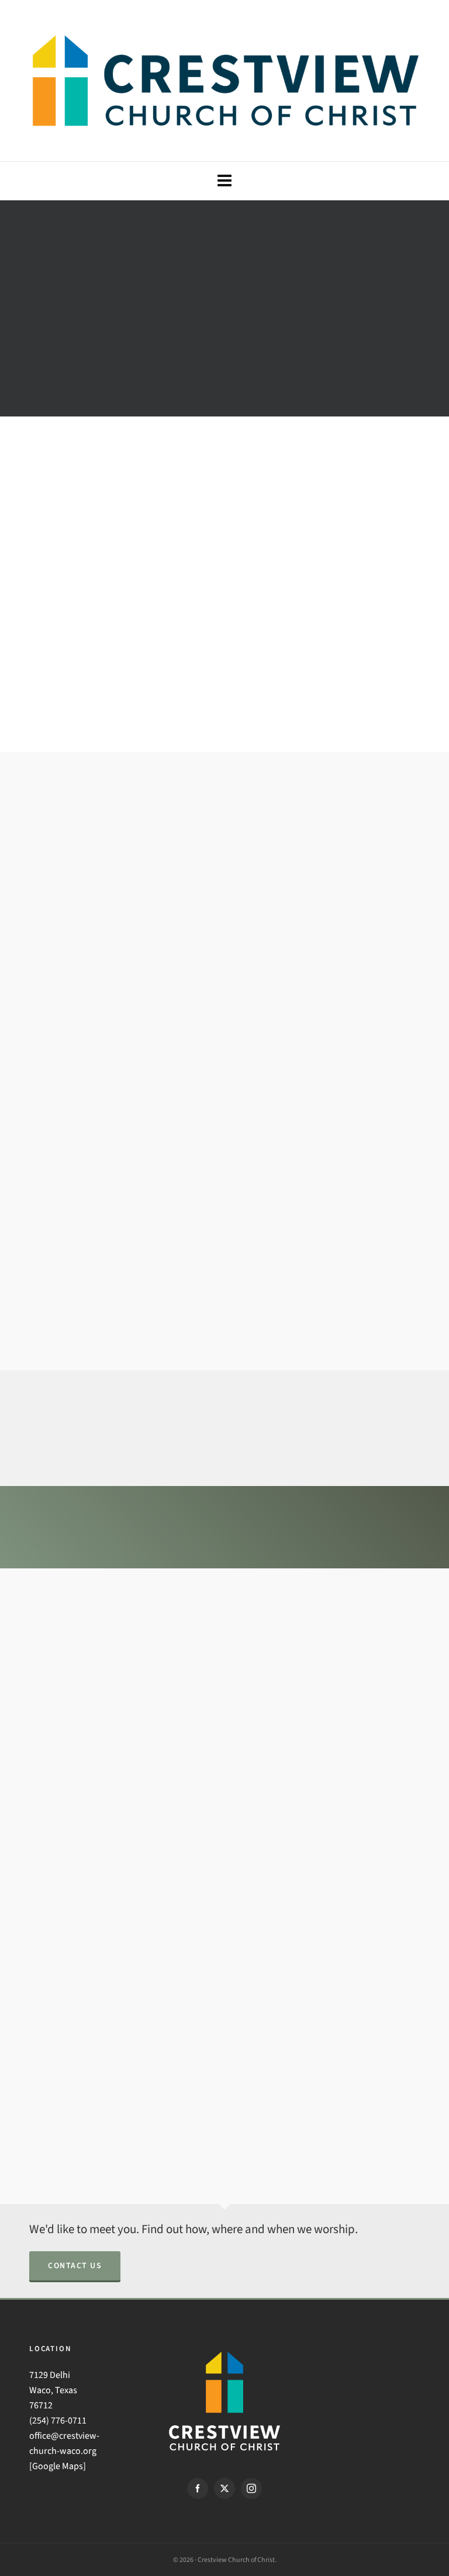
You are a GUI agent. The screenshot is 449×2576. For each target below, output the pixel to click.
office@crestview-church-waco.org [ (64, 2450)
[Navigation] (224, 181)
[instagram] (251, 2488)
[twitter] (224, 2488)
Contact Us (75, 2265)
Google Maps (57, 2466)
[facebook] (197, 2488)
